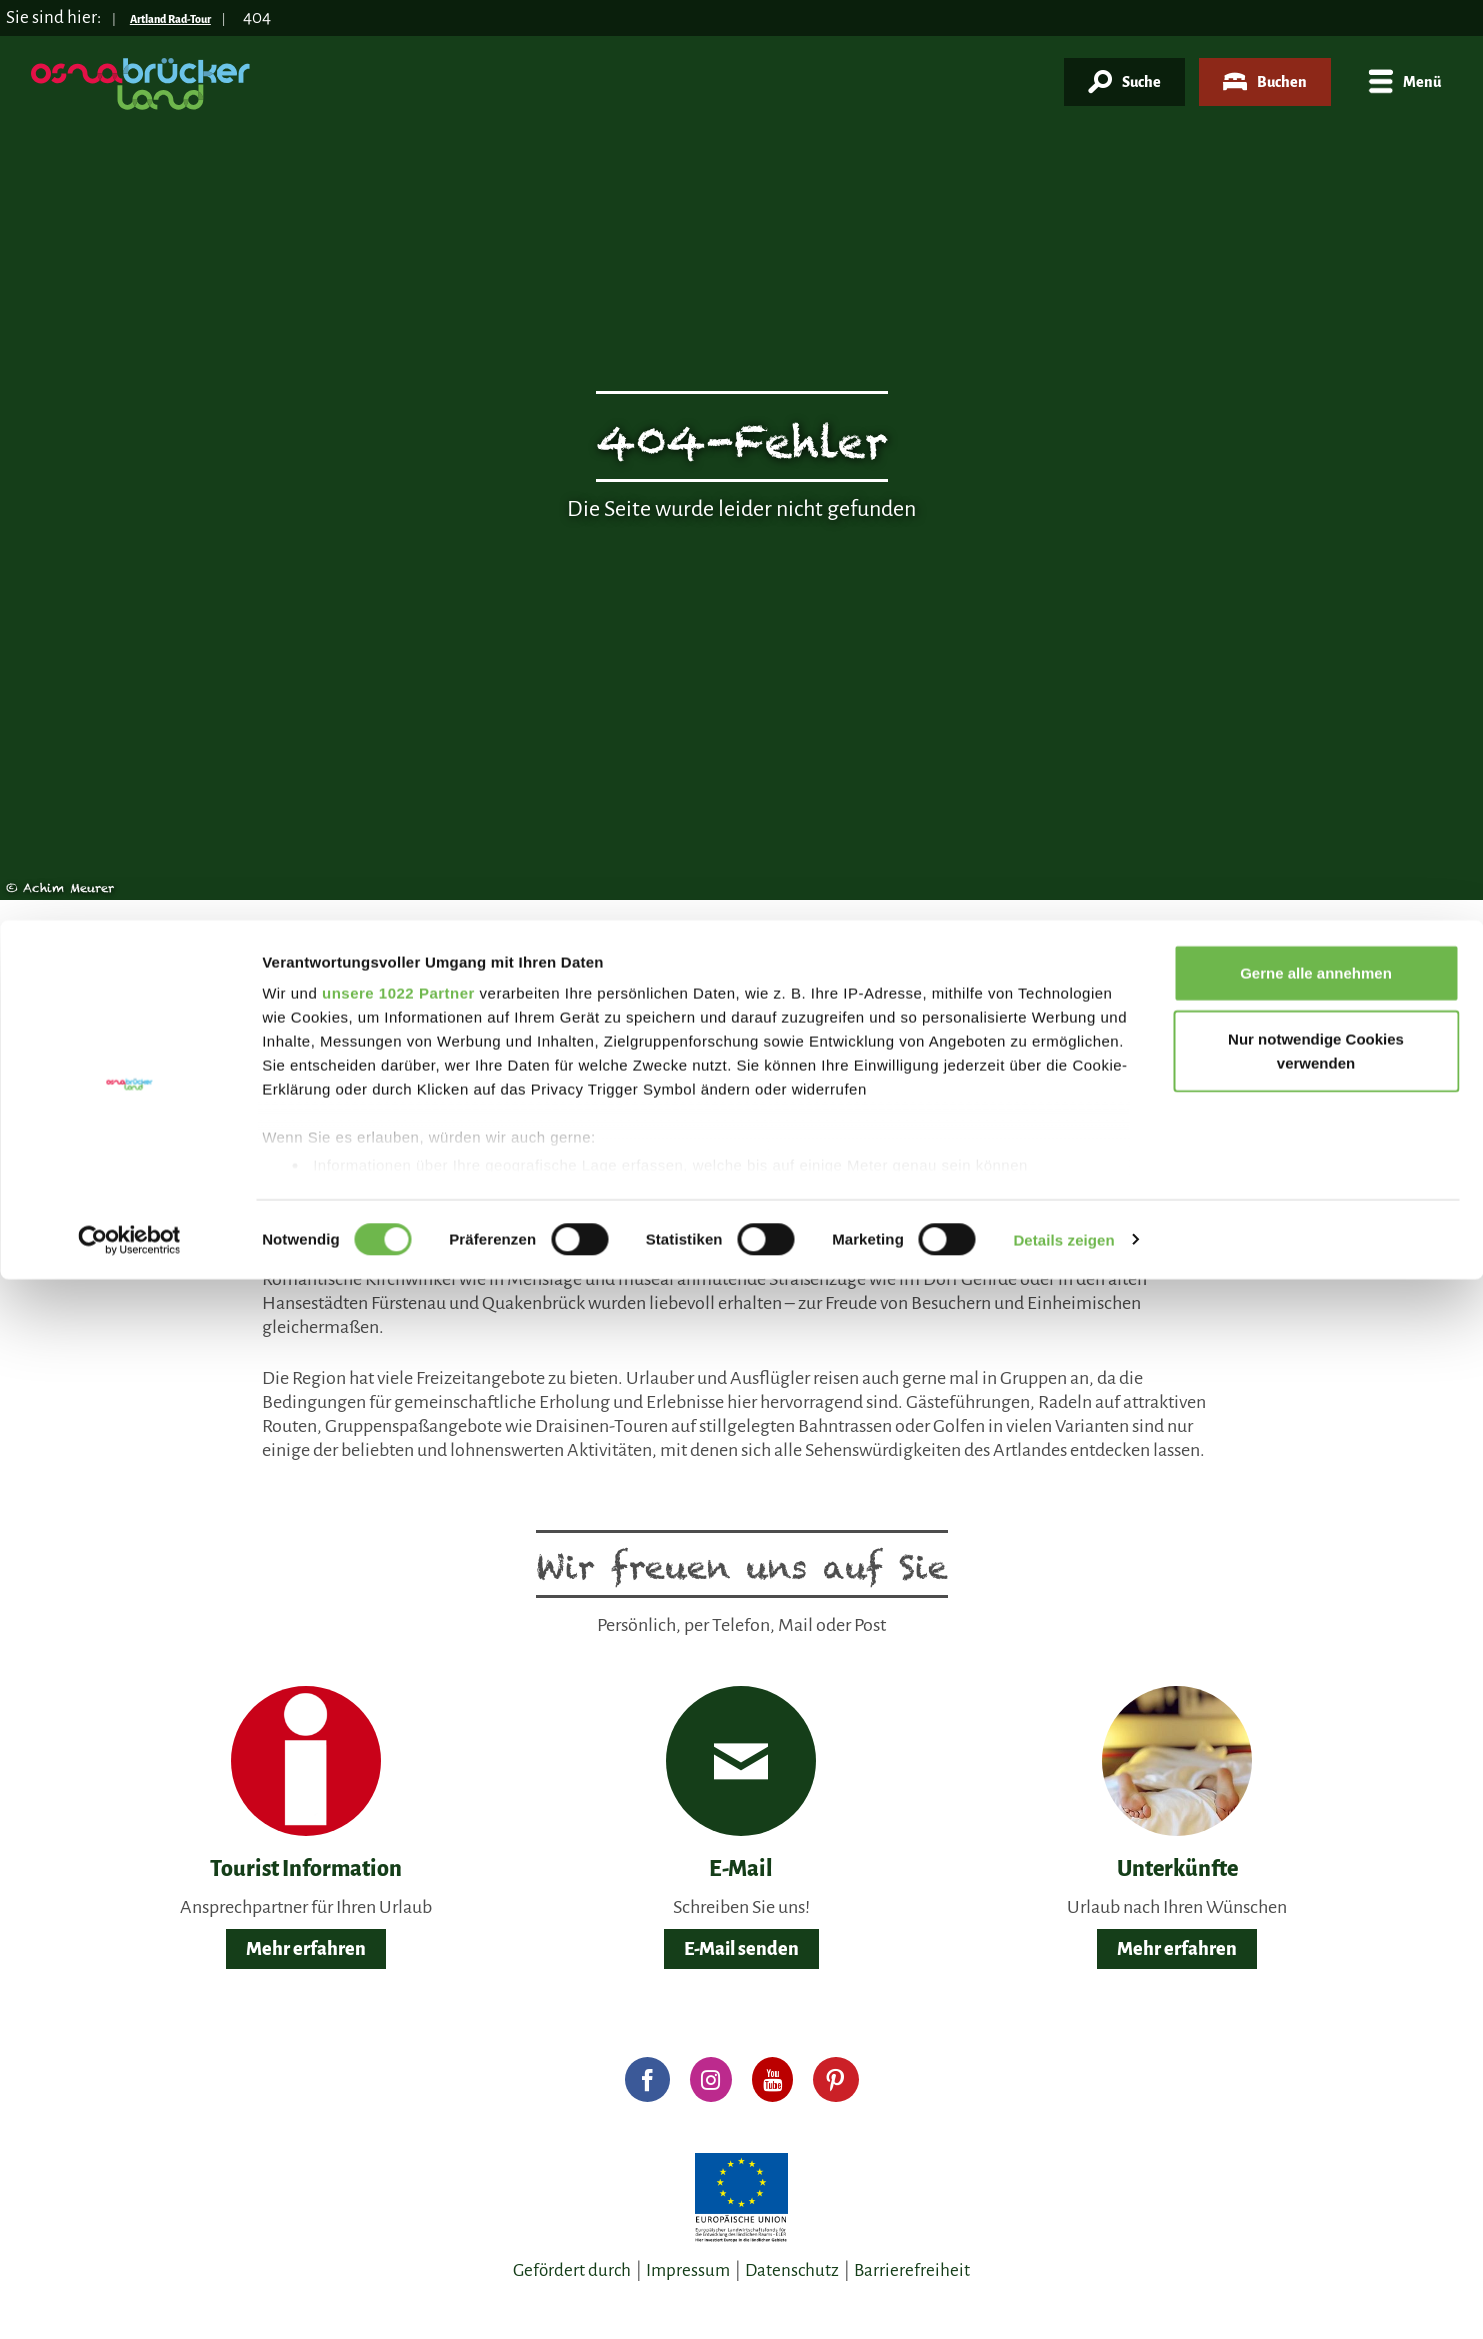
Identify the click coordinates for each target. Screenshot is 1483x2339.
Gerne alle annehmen (1316, 52)
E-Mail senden (741, 1949)
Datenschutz (792, 2270)
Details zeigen (1063, 319)
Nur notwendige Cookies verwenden (1316, 130)
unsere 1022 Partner (398, 72)
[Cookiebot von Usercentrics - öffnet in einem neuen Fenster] (129, 320)
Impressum (688, 2270)
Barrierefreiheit (912, 2270)
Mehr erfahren (306, 1949)
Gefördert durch (572, 2270)
